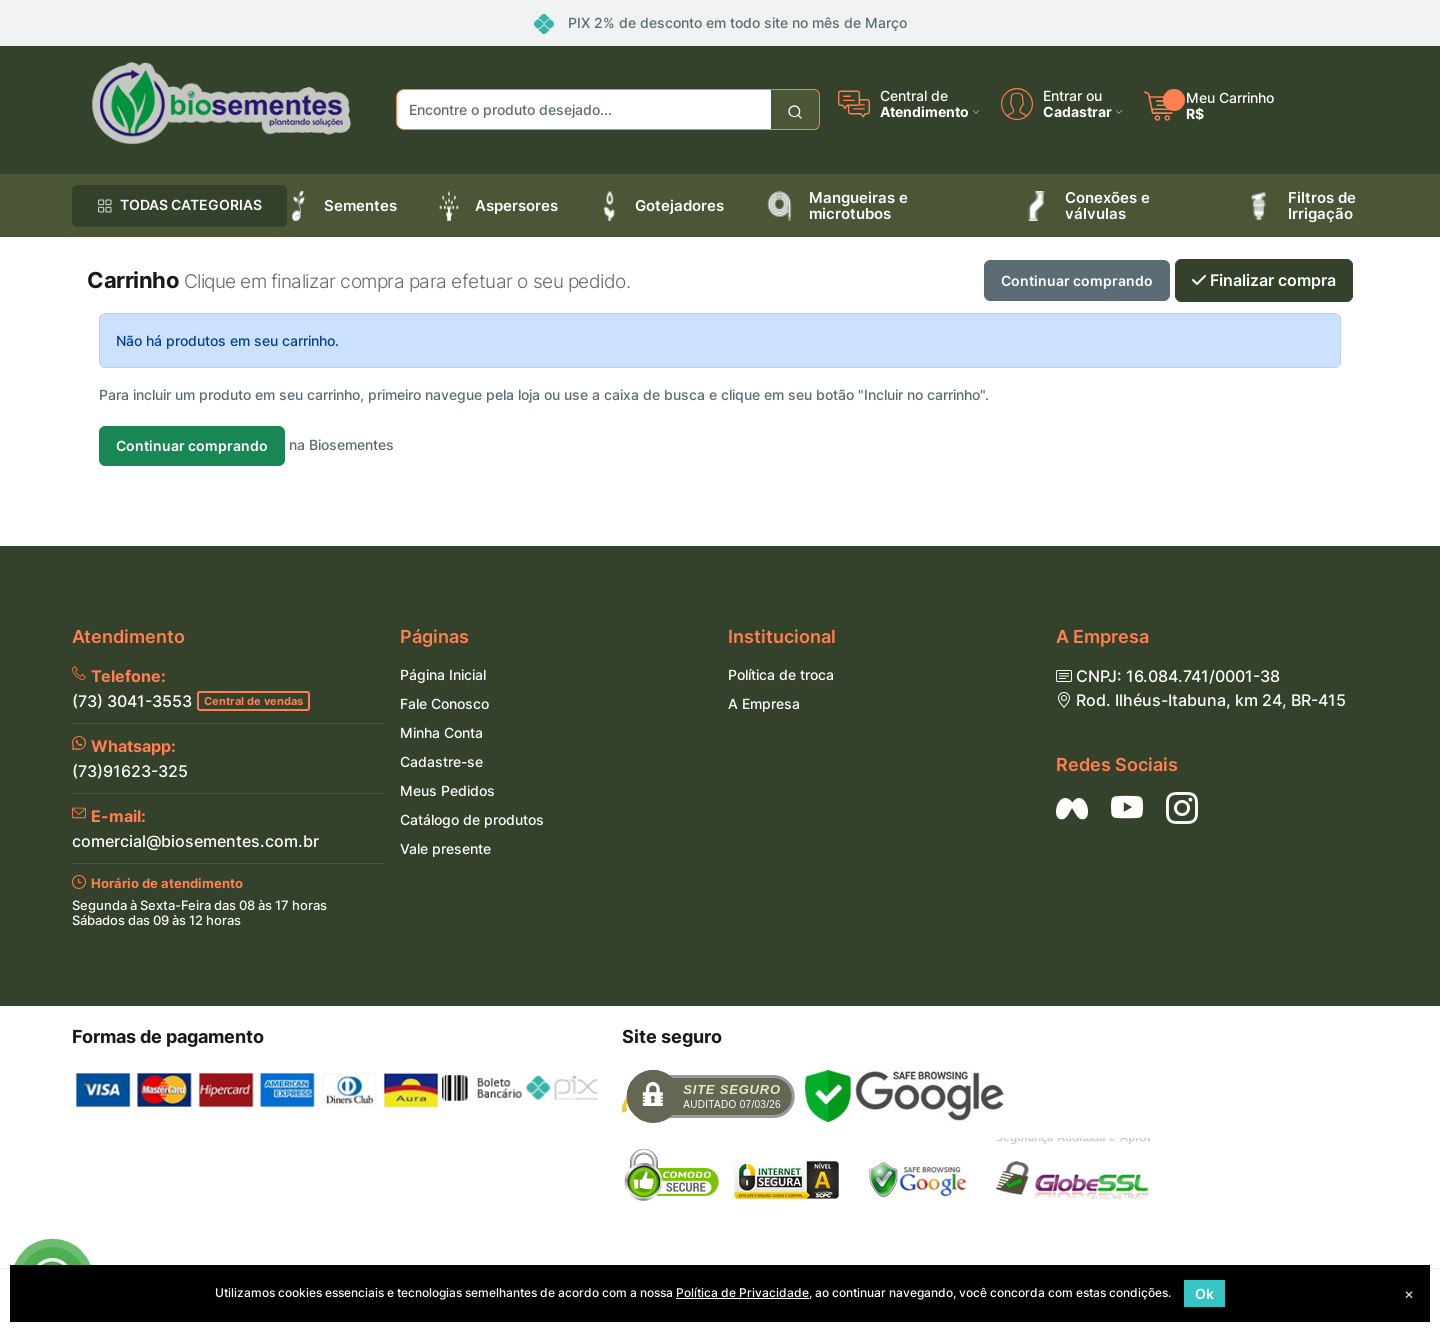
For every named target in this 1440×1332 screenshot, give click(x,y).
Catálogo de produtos (472, 819)
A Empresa (764, 703)
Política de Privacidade (742, 1292)
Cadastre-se (441, 761)
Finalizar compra (1264, 280)
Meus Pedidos (447, 790)
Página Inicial (443, 674)
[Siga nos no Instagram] (1182, 808)
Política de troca (781, 674)
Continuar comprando (1077, 280)
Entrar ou (1072, 96)
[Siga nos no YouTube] (1127, 808)
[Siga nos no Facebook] (1072, 808)
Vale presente (445, 848)
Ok (1204, 1293)
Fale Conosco (444, 703)
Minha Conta (441, 732)
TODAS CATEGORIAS (179, 204)
